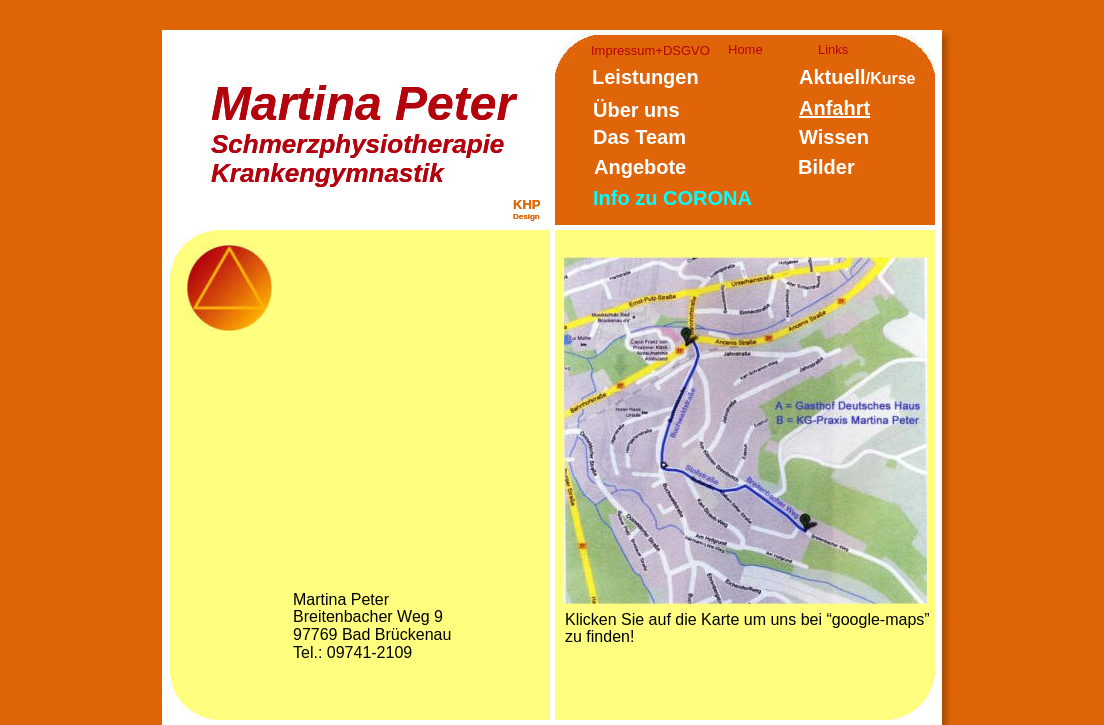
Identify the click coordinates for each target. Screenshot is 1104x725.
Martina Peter (363, 103)
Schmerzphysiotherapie (357, 144)
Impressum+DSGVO (650, 50)
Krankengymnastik (327, 173)
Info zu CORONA (672, 198)
